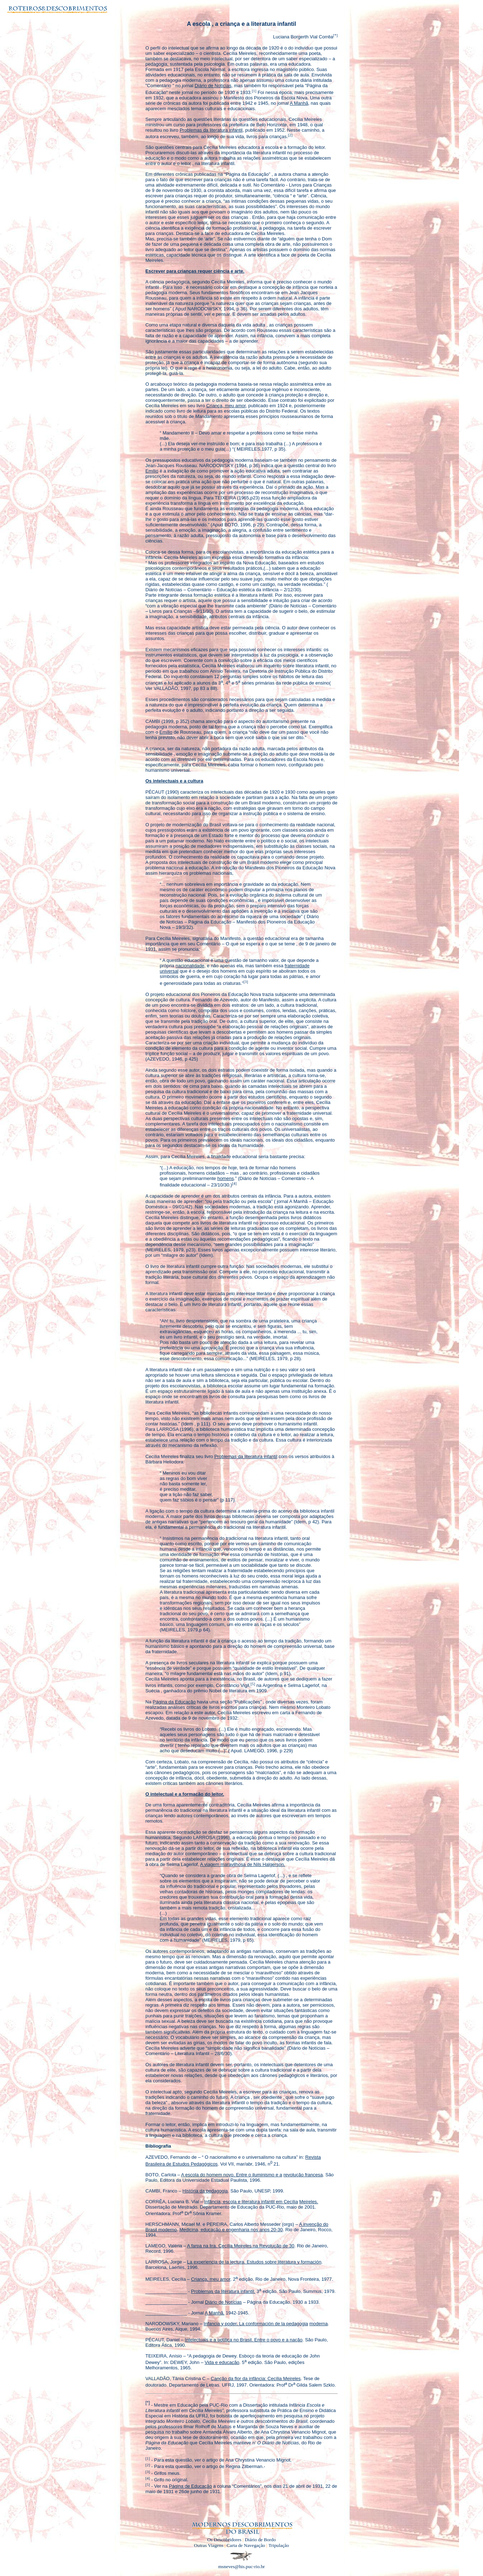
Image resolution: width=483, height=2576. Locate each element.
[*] (335, 35)
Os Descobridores (224, 2539)
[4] (234, 1183)
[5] (253, 1684)
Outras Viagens (208, 2545)
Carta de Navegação (246, 2545)
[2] (290, 135)
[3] (245, 981)
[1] (254, 90)
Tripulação (279, 2545)
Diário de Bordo (260, 2539)
